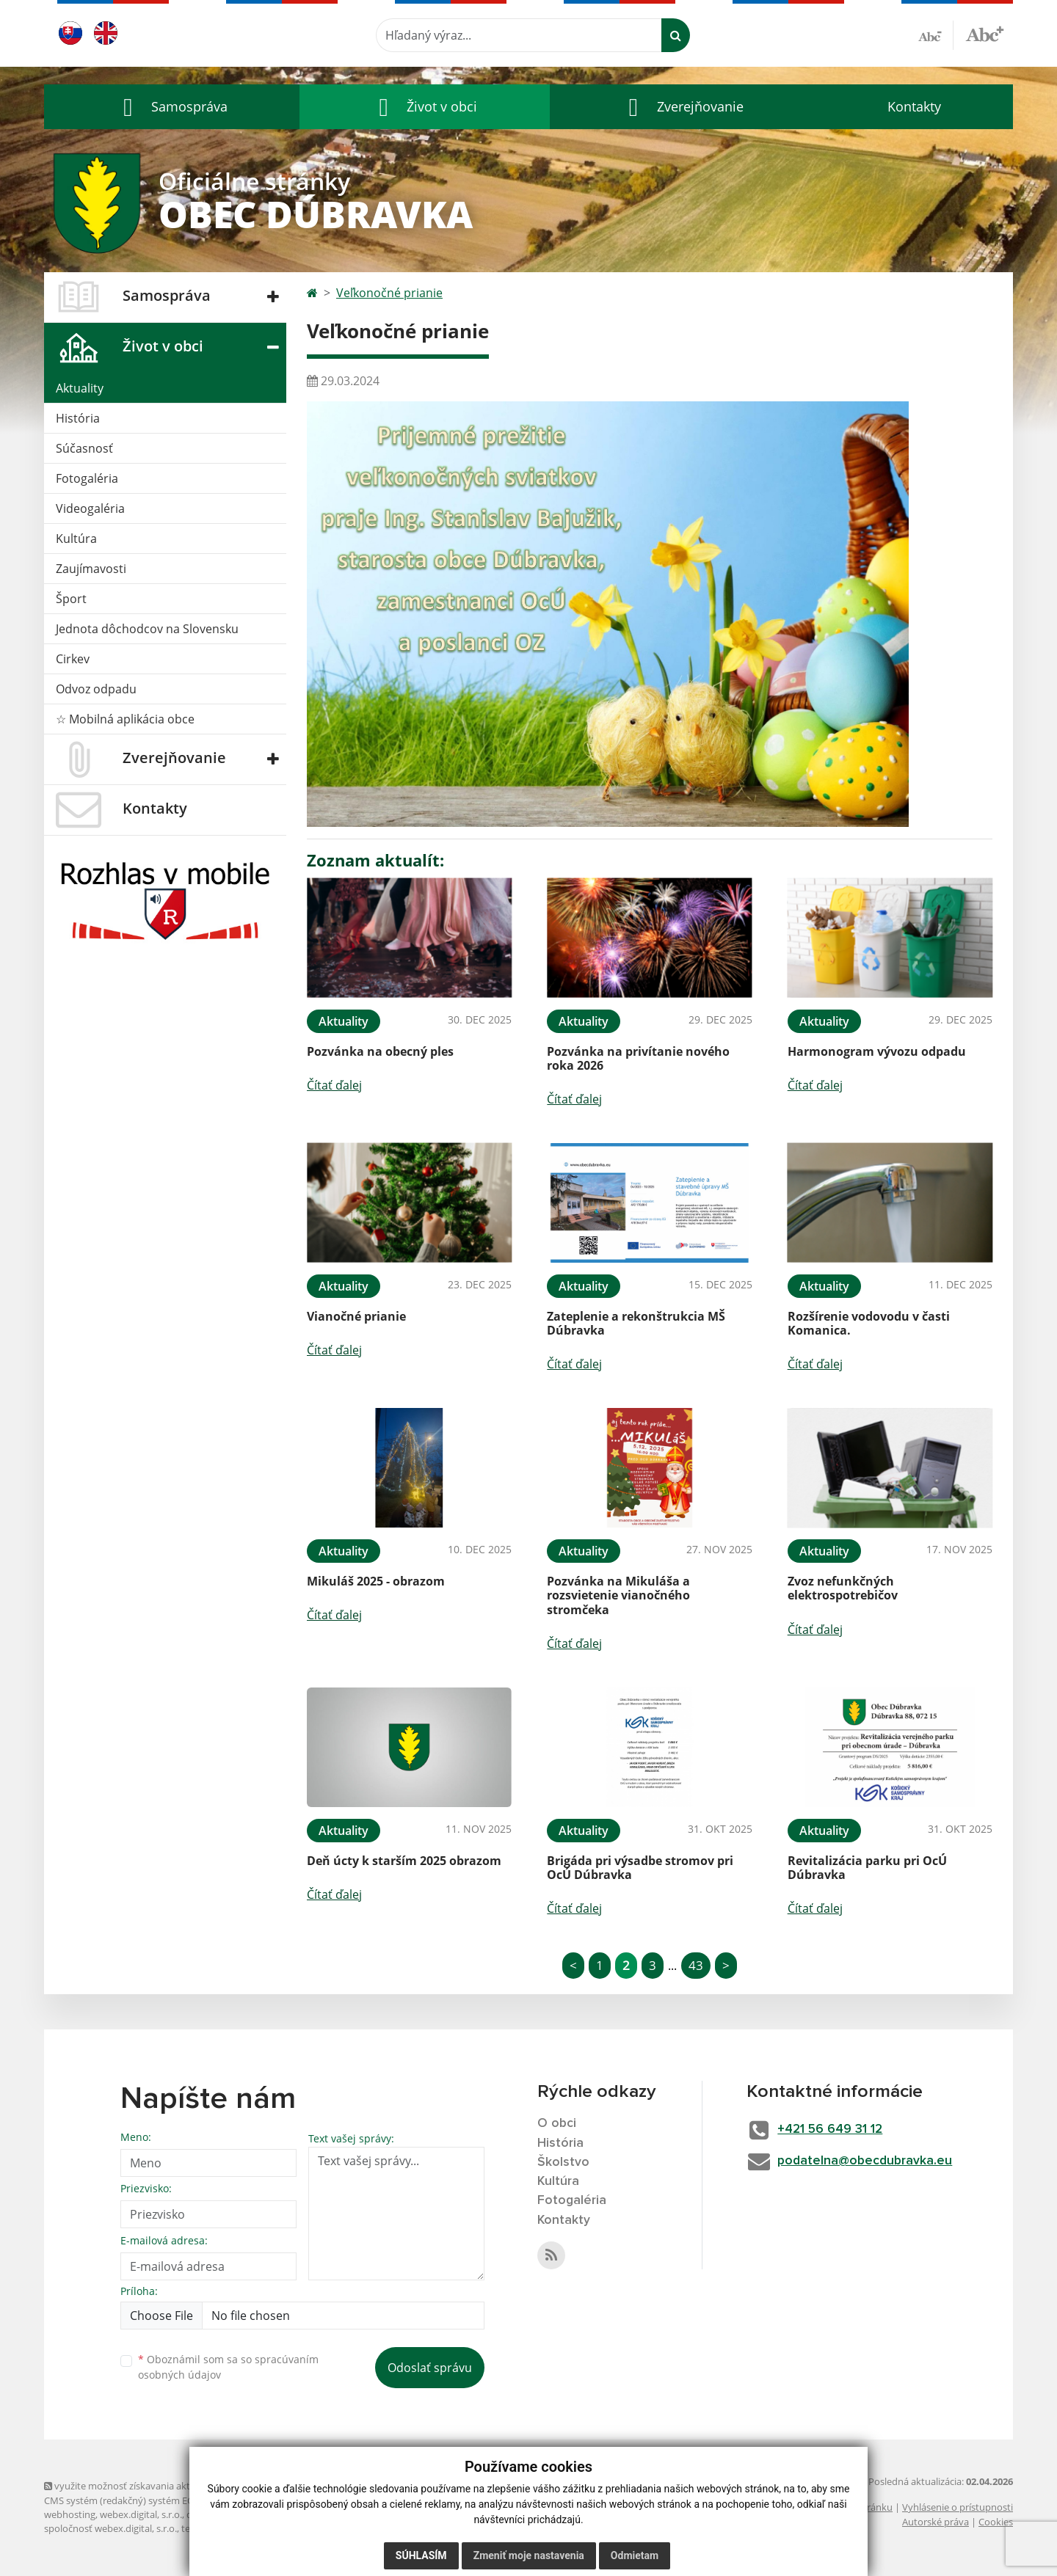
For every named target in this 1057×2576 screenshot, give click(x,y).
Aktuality (79, 388)
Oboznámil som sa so (228, 2367)
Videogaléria (90, 508)
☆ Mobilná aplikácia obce (125, 719)
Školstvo (563, 2163)
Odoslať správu (430, 2368)
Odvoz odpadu (96, 689)
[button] (171, 106)
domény (204, 2514)
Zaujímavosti (91, 569)
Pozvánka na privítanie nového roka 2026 (638, 1058)
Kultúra (76, 538)
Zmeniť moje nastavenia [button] (528, 2555)
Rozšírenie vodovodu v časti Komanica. (869, 1323)
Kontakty (914, 106)
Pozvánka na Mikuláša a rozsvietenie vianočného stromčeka (618, 1595)
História (78, 418)
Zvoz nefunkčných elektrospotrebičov (843, 1588)
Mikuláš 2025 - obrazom (376, 1581)
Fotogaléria (87, 478)
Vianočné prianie (356, 1316)
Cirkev (73, 659)
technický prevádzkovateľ (237, 2528)
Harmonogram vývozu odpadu (877, 1051)
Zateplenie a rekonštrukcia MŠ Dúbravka (636, 1323)
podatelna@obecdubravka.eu (871, 2160)
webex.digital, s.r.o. (141, 2514)
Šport (71, 599)
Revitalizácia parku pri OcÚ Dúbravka (867, 1868)
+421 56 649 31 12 (835, 2129)
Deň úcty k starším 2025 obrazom (404, 1861)
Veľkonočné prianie (389, 293)
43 (696, 1965)
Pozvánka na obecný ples (380, 1051)
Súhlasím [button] (421, 2555)
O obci (557, 2123)
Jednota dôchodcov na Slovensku (147, 629)
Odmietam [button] (634, 2555)
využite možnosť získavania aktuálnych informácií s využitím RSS (189, 2485)
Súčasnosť (84, 448)
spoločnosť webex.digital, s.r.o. (110, 2528)
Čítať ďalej (334, 1085)
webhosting (69, 2514)
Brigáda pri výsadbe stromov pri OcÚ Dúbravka (640, 1868)
